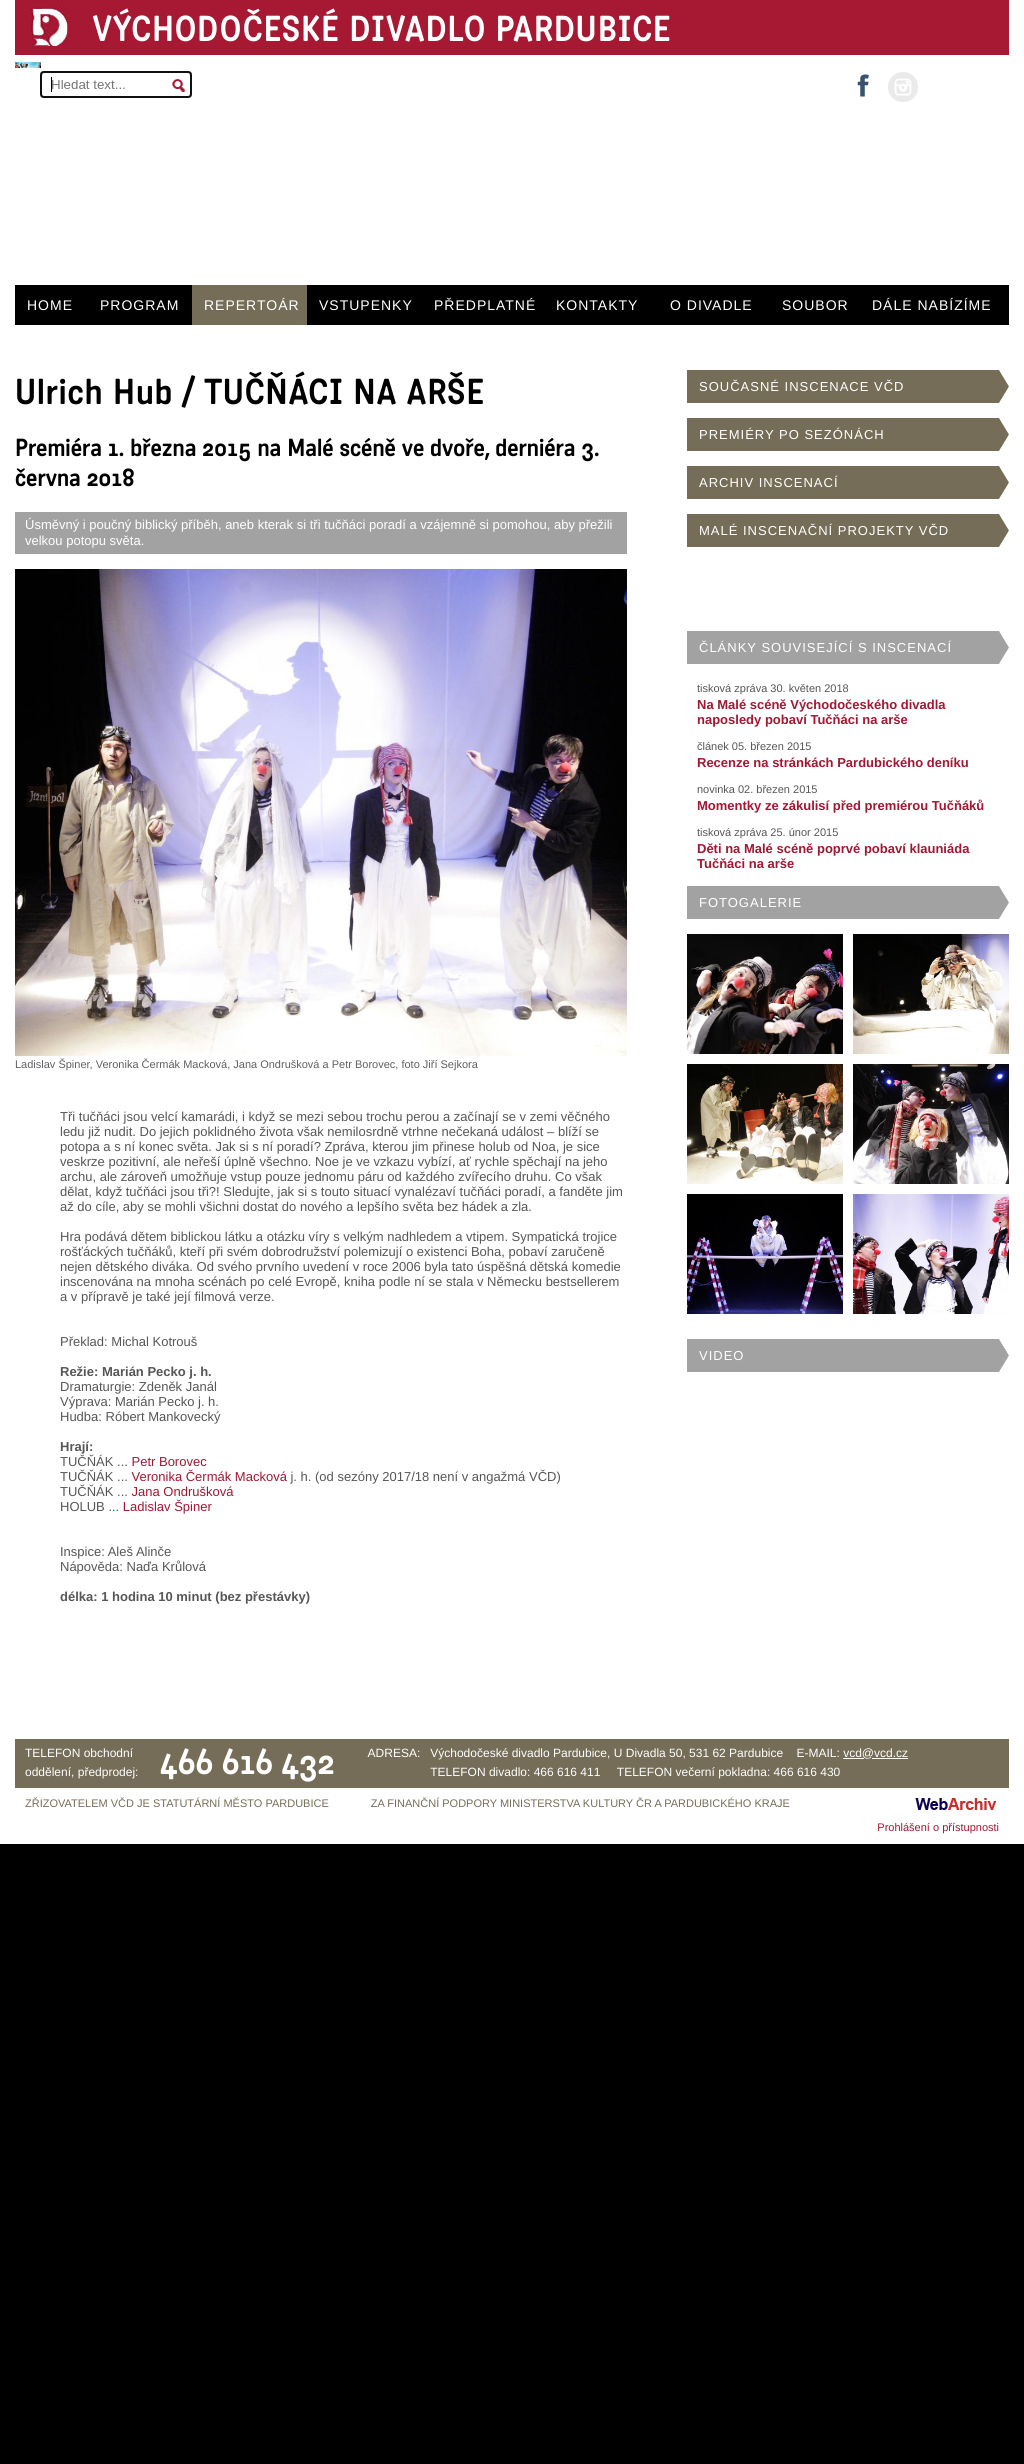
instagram (903, 87)
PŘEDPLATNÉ (485, 305)
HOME (50, 305)
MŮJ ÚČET (961, 85)
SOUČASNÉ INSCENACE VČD (801, 386)
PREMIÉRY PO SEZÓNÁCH (792, 434)
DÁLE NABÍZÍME (932, 305)
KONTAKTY (597, 305)
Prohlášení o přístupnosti (938, 1828)
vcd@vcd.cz (875, 1753)
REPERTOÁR (252, 305)
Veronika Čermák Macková (209, 1476)
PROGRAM (139, 305)
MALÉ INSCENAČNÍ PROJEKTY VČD (824, 530)
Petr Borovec (169, 1461)
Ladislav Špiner (167, 1506)
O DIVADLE (711, 305)
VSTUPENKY (366, 305)
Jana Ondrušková (183, 1491)
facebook (863, 79)
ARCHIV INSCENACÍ (769, 482)
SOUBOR (815, 305)
